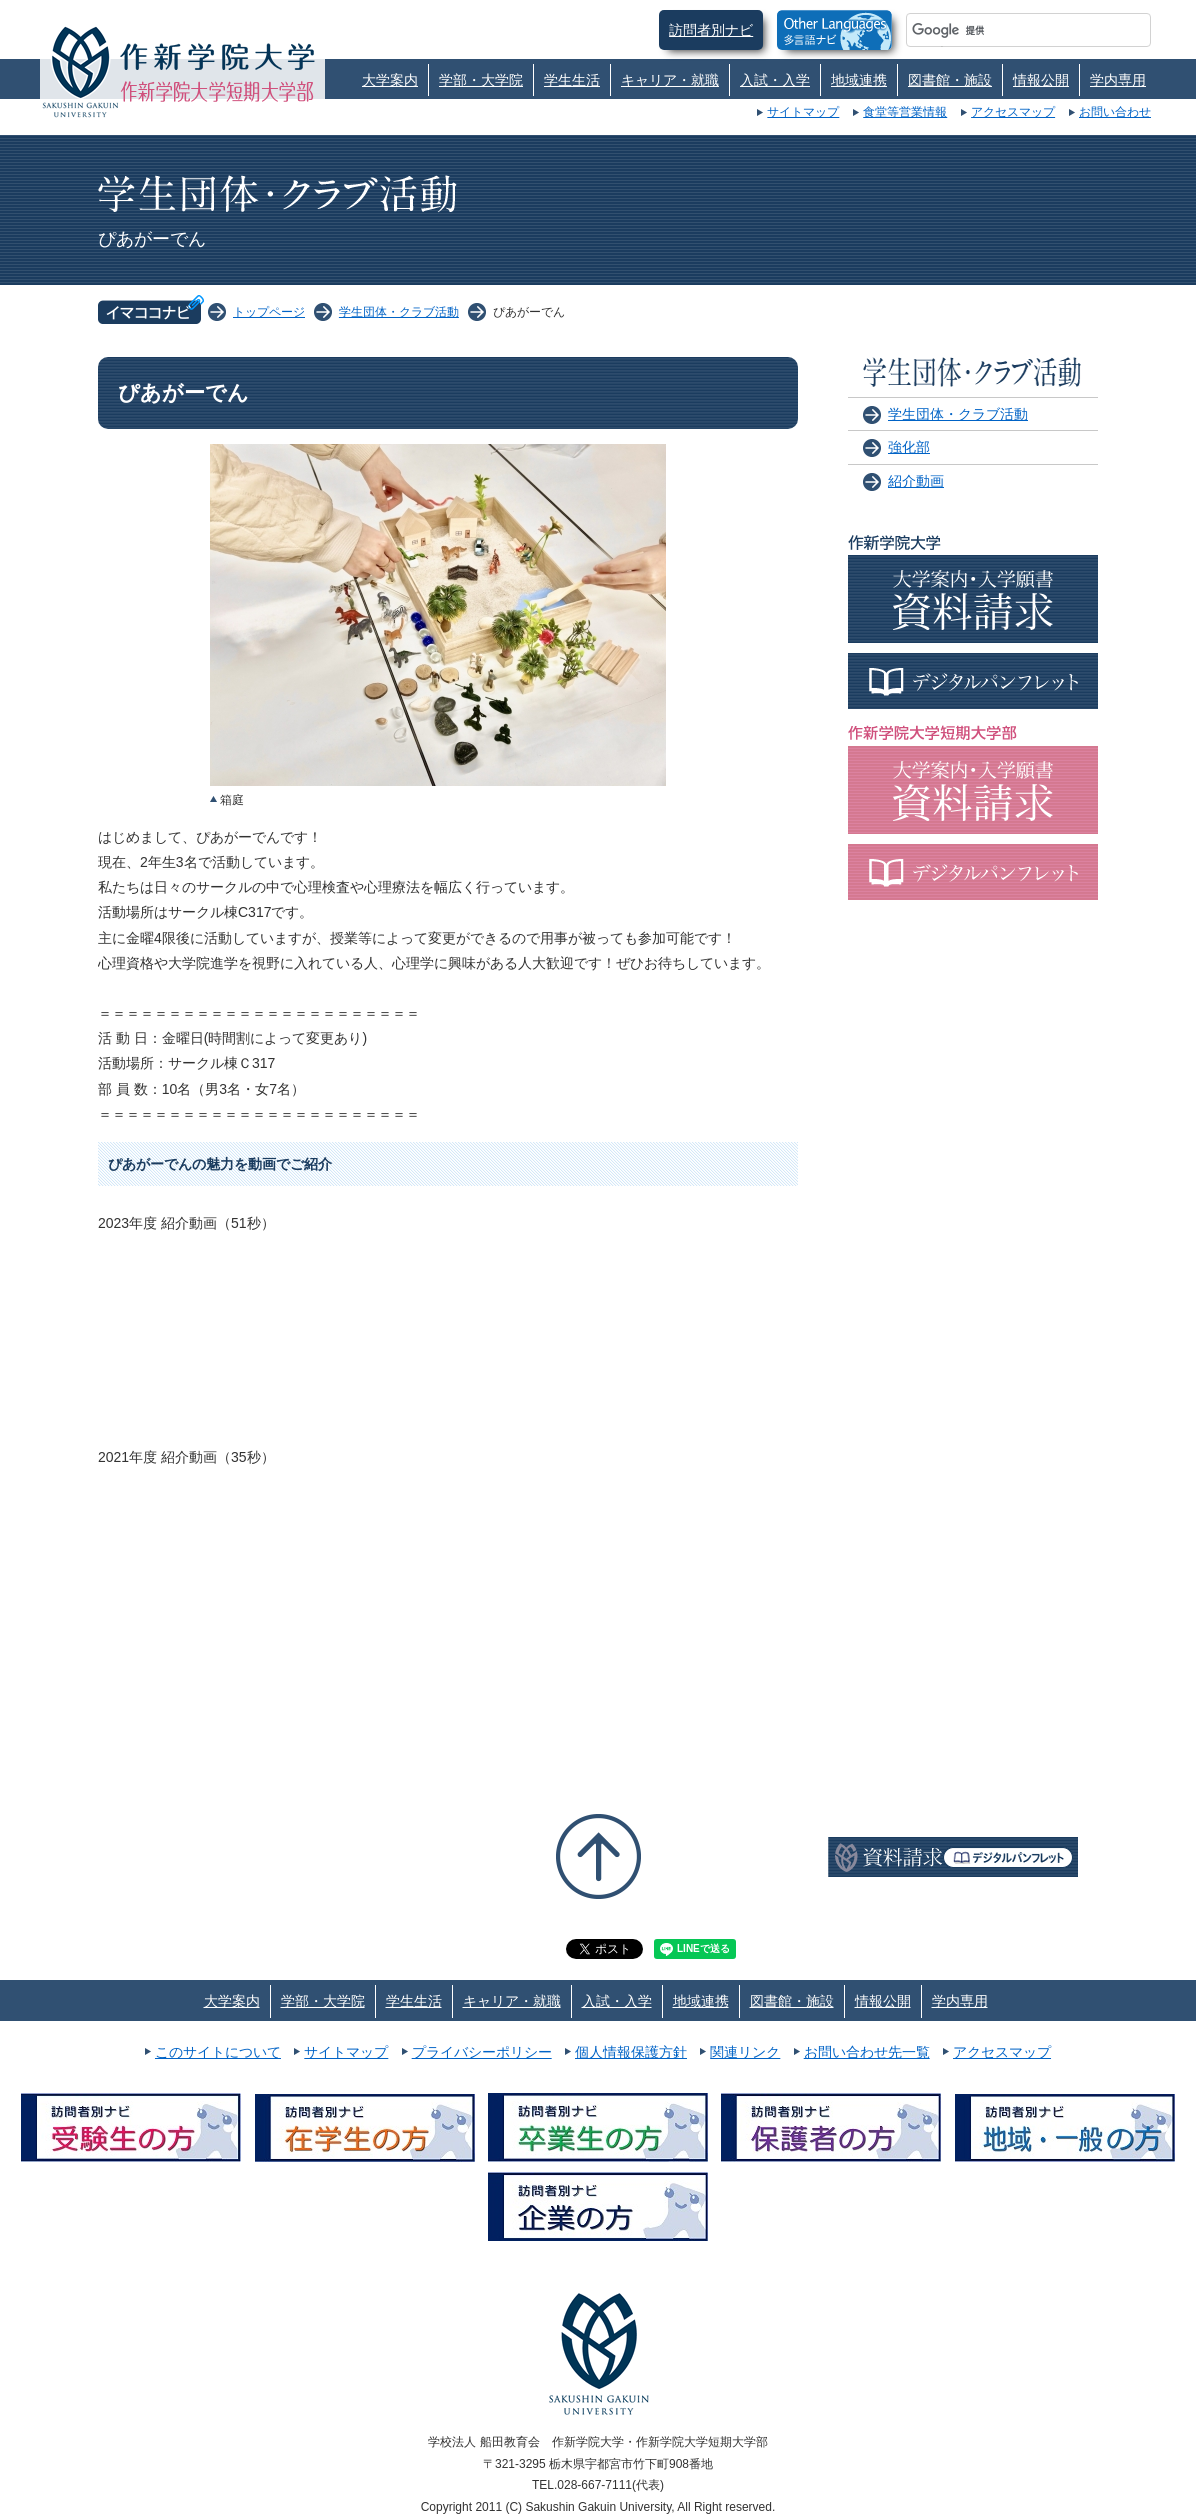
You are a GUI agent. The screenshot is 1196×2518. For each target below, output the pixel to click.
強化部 (909, 447)
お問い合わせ (1115, 112)
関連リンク (745, 2052)
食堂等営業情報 (905, 112)
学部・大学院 (481, 80)
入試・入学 (775, 80)
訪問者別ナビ (711, 30)
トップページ (269, 312)
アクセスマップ (1013, 112)
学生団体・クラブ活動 (399, 312)
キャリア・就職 (670, 80)
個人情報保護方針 (631, 2052)
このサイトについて (218, 2052)
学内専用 (1118, 80)
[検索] (1004, 30)
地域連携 (859, 80)
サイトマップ (803, 112)
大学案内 (390, 80)
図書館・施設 (950, 80)
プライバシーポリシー (482, 2052)
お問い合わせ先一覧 (867, 2052)
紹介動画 (916, 481)
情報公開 (1041, 80)
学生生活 (572, 80)
